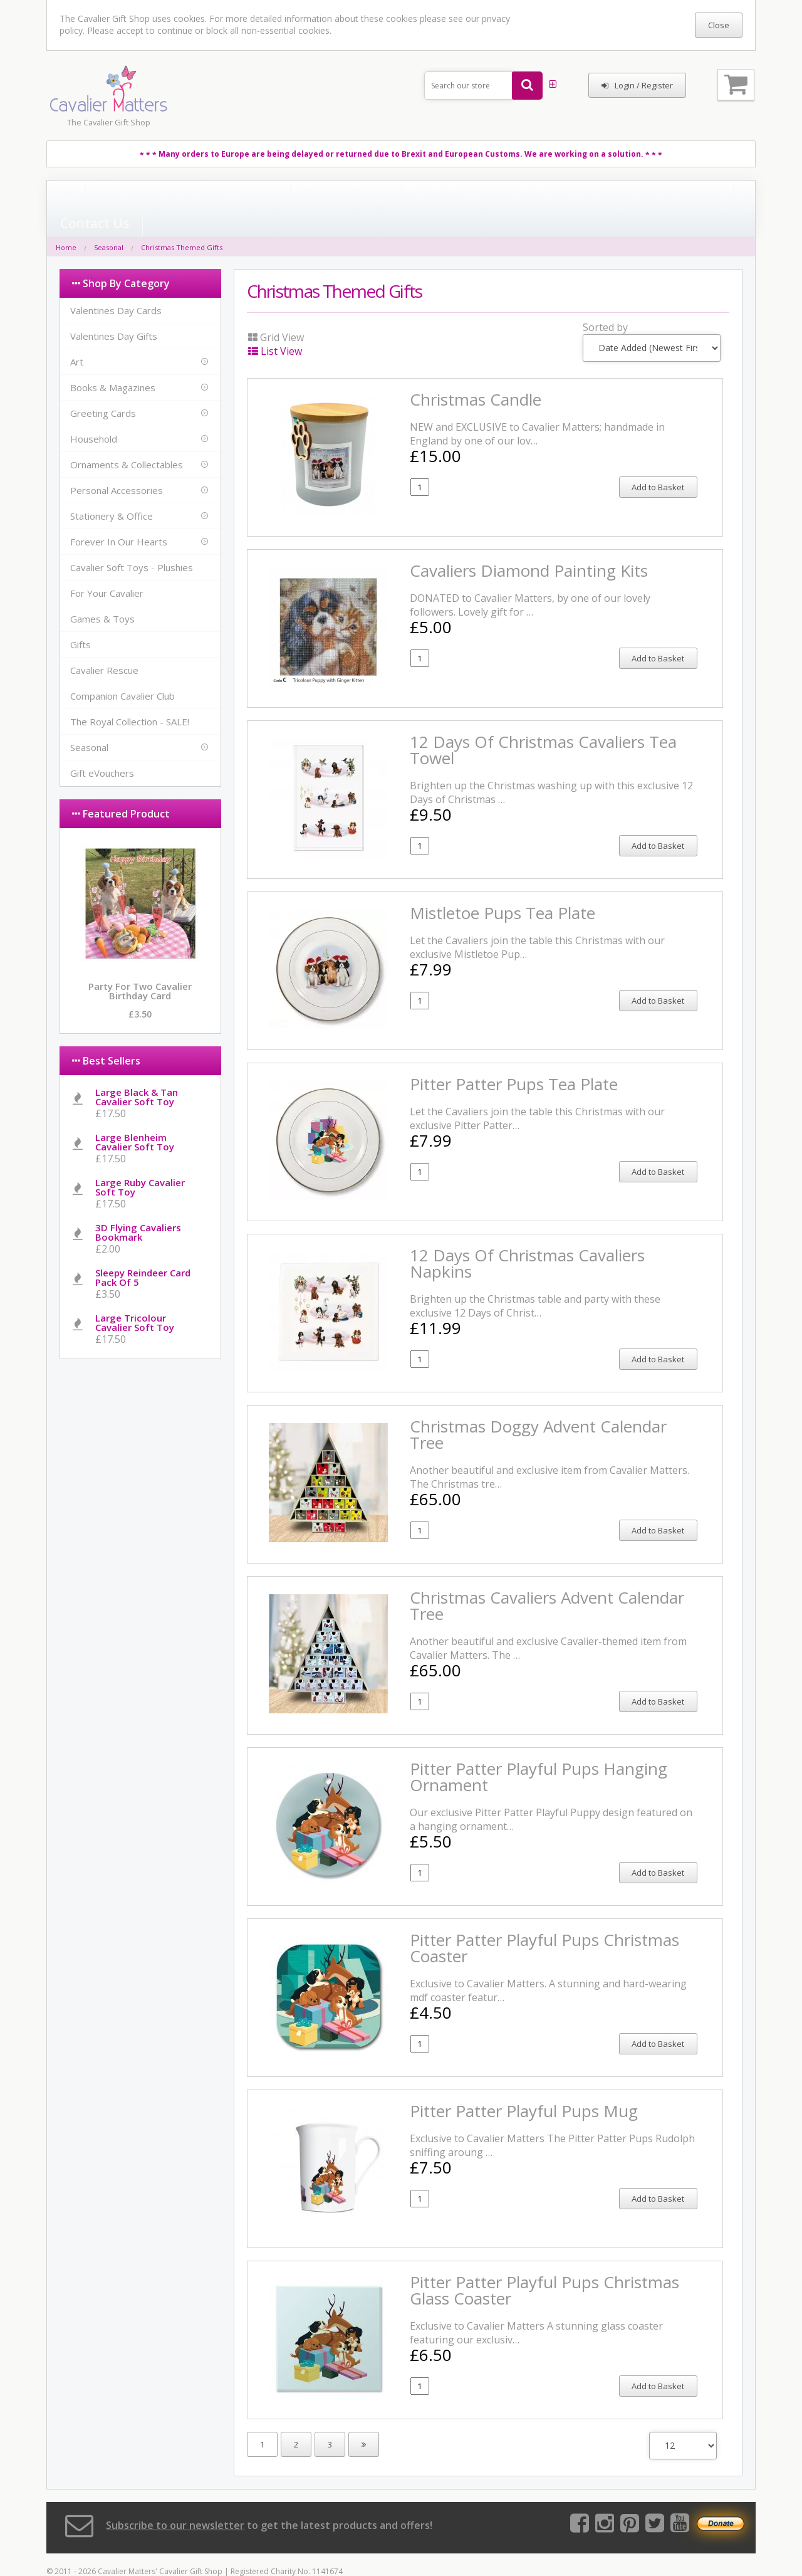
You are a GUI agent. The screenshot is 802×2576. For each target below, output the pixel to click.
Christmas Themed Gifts (181, 221)
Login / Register (637, 85)
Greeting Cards (103, 387)
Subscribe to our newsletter (175, 2499)
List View (275, 325)
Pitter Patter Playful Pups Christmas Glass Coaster (544, 2264)
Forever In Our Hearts (118, 516)
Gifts (80, 618)
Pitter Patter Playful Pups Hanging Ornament (538, 1751)
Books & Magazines (112, 361)
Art (76, 336)
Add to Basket (658, 461)
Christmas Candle (475, 373)
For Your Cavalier (106, 567)
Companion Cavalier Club (122, 670)
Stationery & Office (111, 490)
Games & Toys (102, 593)
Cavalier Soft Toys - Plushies (131, 541)
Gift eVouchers (102, 747)
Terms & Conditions (352, 196)
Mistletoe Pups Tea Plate (502, 887)
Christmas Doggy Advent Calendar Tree (538, 1408)
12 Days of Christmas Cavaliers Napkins (527, 1237)
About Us (105, 196)
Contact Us (562, 196)
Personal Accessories (116, 464)
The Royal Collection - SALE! (129, 696)
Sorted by (605, 301)
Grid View (276, 311)
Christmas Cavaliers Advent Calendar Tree (547, 1579)
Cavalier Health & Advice (466, 196)
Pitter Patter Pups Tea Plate (514, 1058)
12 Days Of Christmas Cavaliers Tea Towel (543, 724)
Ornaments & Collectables (126, 439)
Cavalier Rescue (104, 644)
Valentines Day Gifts (113, 310)
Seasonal (108, 221)
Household (93, 413)
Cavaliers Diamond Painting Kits (529, 545)
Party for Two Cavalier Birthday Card (140, 965)
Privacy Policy (260, 196)
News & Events (177, 196)
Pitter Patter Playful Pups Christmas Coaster (544, 1922)
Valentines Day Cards (116, 284)
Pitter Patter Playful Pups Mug (524, 2085)
